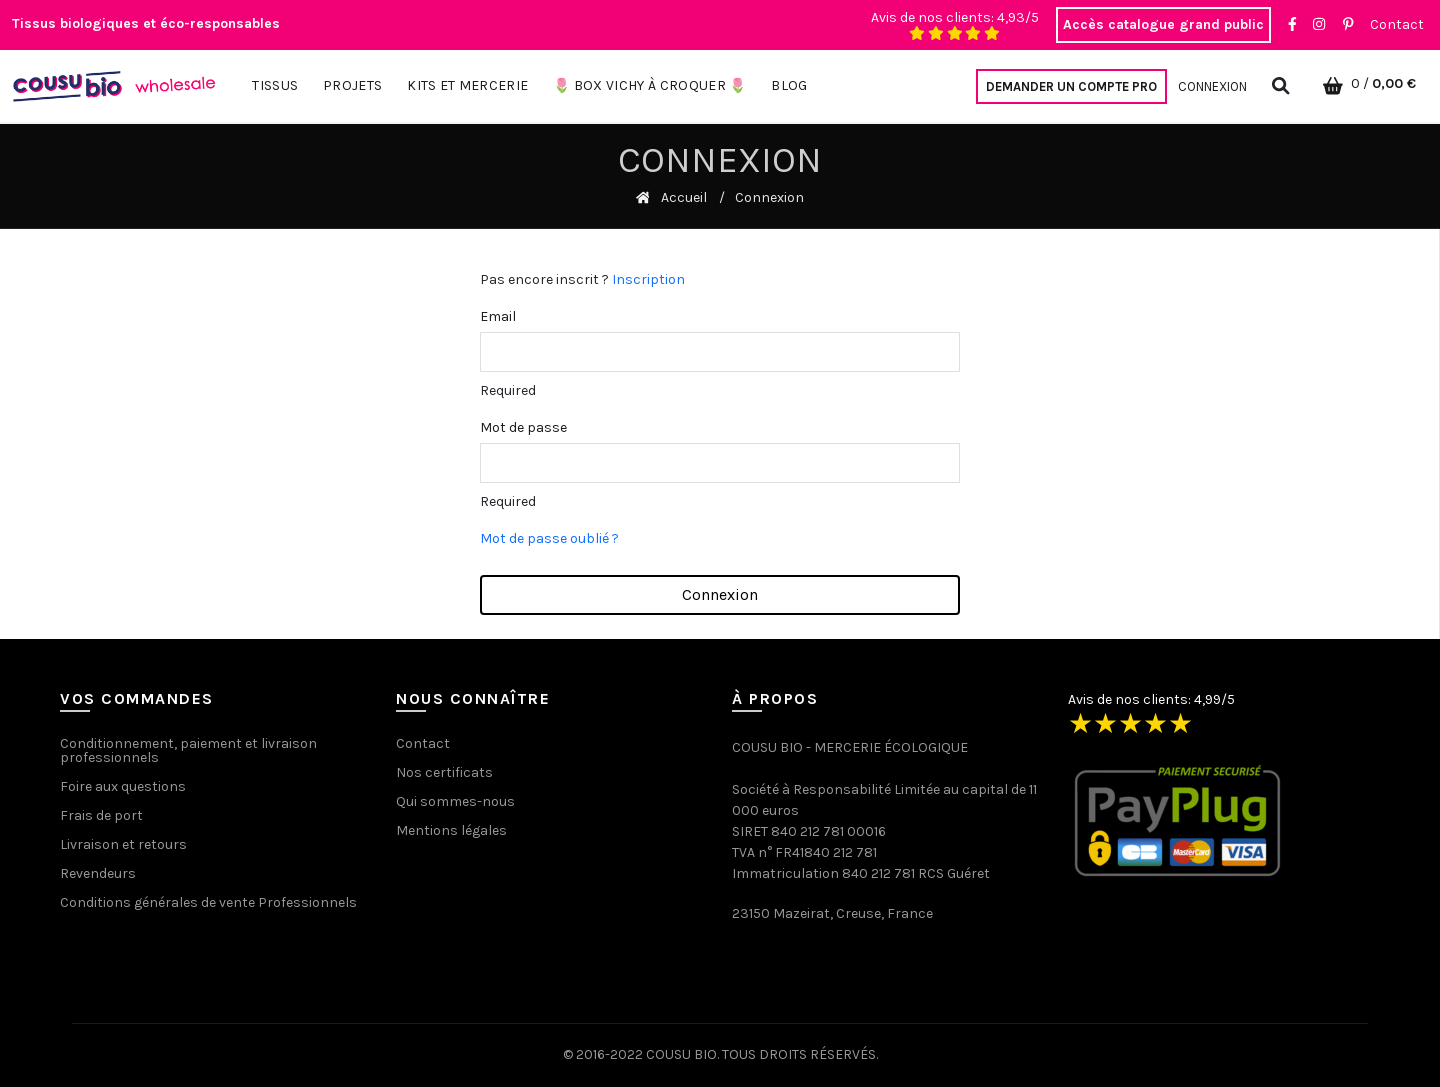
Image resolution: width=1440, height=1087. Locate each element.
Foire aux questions (123, 786)
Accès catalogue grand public (1163, 24)
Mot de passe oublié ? (549, 538)
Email (498, 316)
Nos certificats (444, 772)
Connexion (1212, 86)
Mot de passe (523, 427)
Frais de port (101, 815)
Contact (1397, 24)
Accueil (684, 197)
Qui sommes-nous (455, 801)
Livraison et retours (123, 844)
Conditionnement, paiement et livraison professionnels (188, 750)
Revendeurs (98, 873)
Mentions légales (451, 830)
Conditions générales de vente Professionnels (208, 902)
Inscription (648, 279)
